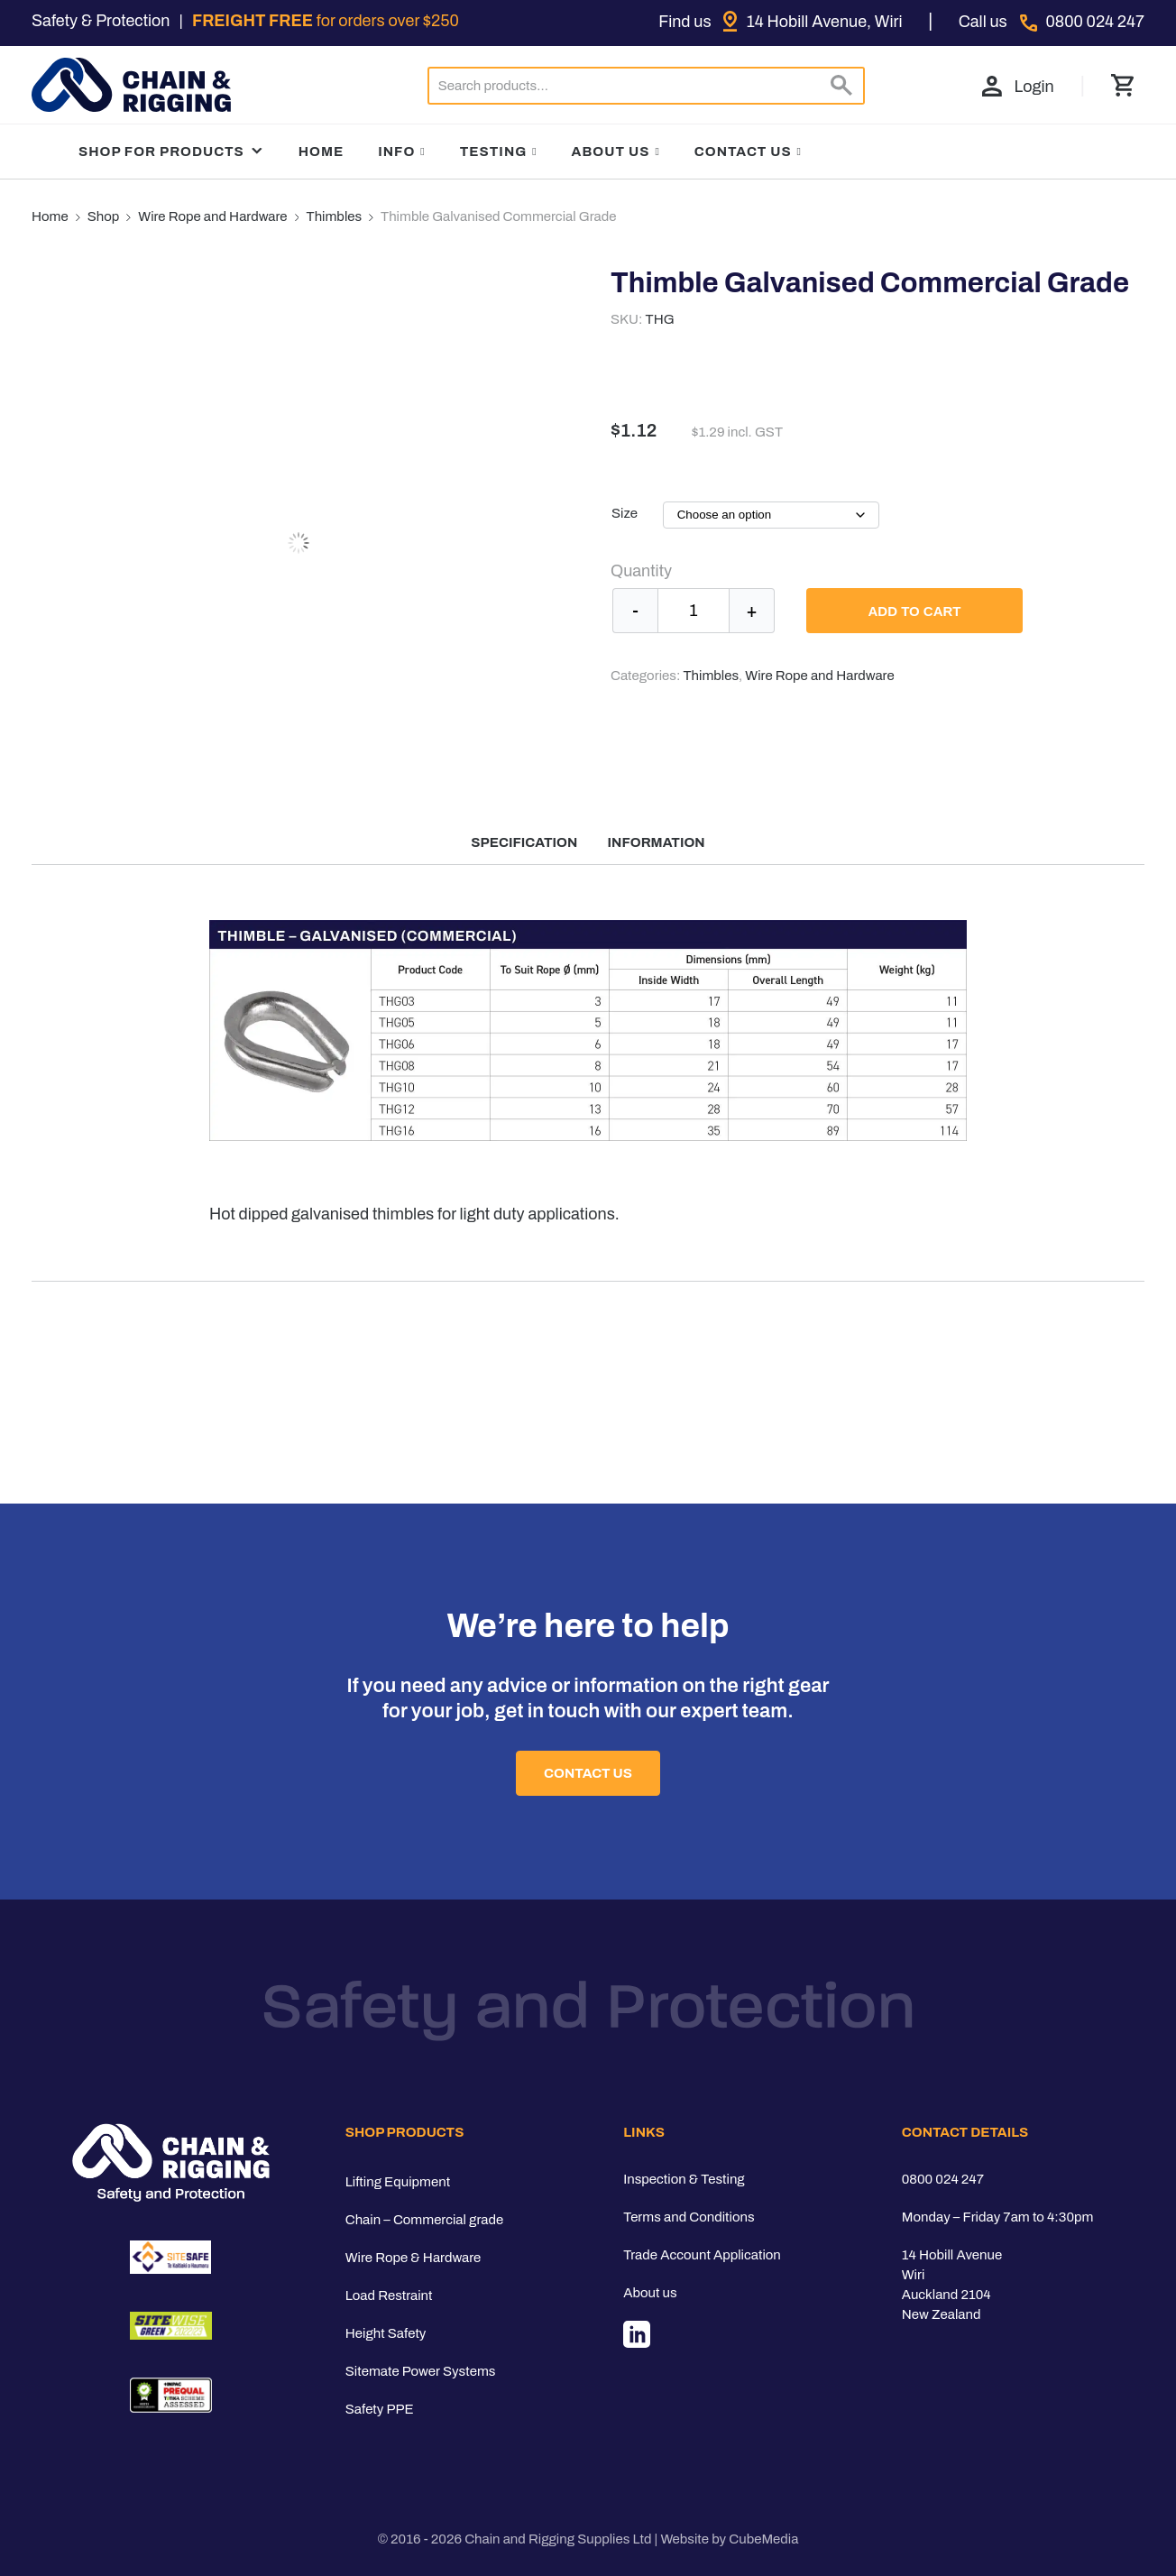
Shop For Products (171, 151)
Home (322, 151)
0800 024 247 (943, 2179)
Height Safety (386, 2333)
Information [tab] (656, 842)
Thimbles (335, 216)
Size (624, 513)
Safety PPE (379, 2409)
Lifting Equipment (397, 2182)
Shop (103, 216)
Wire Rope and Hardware (212, 216)
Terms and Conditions (688, 2217)
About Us (611, 151)
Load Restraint (389, 2295)
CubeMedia (763, 2539)
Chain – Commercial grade (424, 2220)
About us (649, 2293)
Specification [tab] (524, 842)
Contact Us (743, 151)
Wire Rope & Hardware (413, 2257)
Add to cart (914, 611)
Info (396, 151)
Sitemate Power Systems (420, 2371)
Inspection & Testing (683, 2179)
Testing (494, 151)
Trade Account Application (702, 2255)
